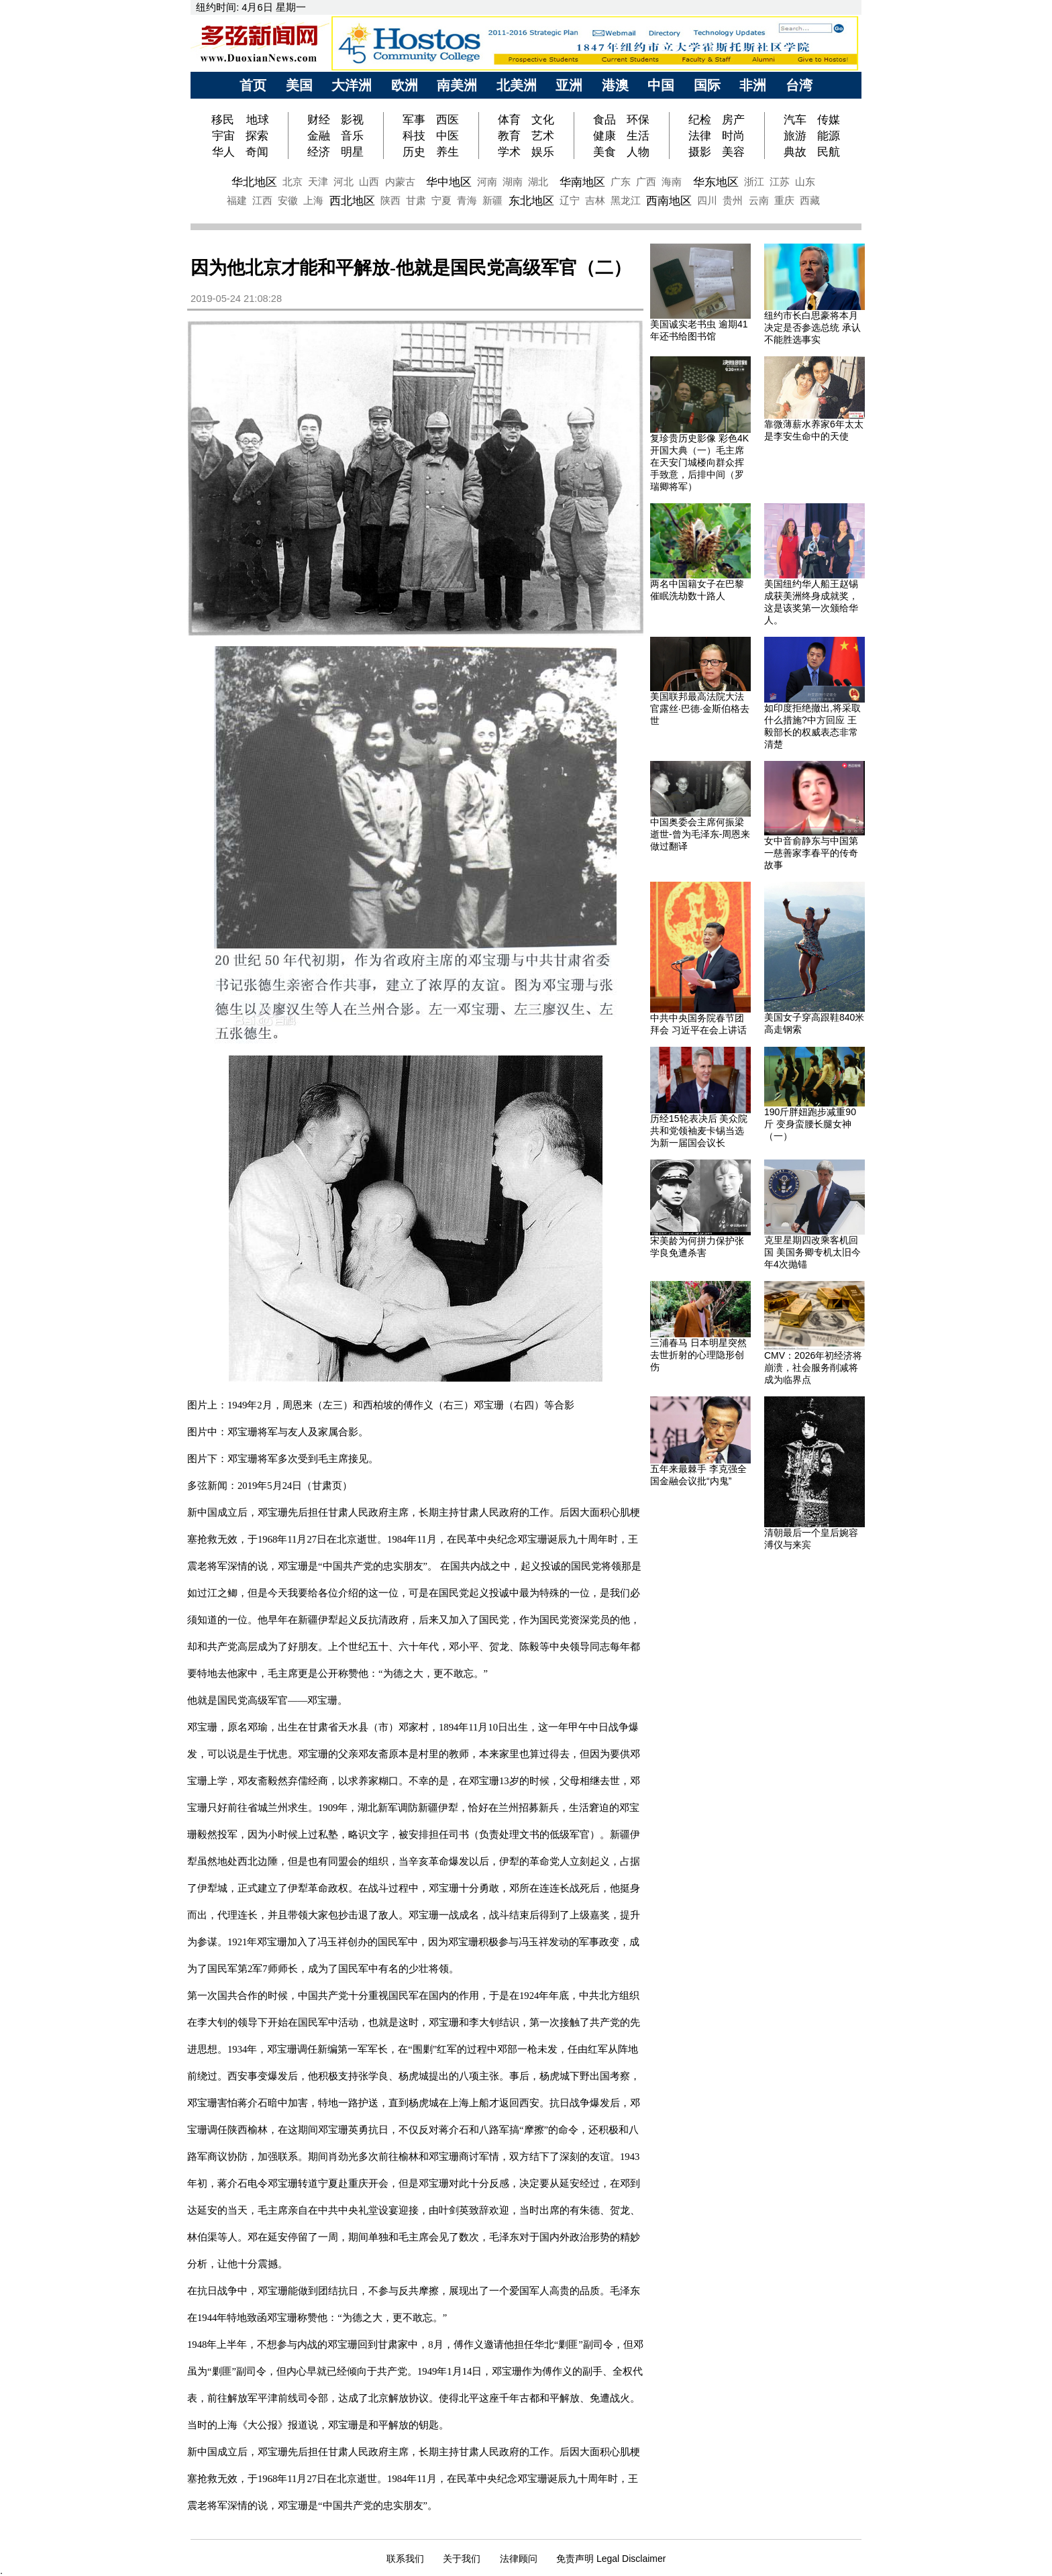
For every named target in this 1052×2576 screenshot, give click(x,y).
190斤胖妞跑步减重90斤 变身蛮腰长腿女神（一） (810, 1123)
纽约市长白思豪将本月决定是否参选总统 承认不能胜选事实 (812, 327)
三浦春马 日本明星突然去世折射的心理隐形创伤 (698, 1354)
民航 (828, 151)
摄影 (699, 151)
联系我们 (405, 2558)
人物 (638, 151)
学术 (509, 151)
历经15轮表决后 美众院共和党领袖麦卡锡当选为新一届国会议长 (698, 1130)
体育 (509, 119)
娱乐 (542, 151)
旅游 (795, 135)
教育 (509, 135)
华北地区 (254, 182)
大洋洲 (351, 85)
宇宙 (223, 135)
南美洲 (457, 85)
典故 (795, 151)
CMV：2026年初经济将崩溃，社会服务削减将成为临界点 (813, 1367)
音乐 (352, 135)
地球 (257, 119)
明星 (352, 151)
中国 (660, 85)
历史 (414, 151)
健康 (604, 135)
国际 (707, 85)
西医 (447, 119)
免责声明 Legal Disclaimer (611, 2558)
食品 (604, 119)
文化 (542, 119)
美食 (604, 151)
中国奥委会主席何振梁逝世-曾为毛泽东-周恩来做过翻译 (700, 834)
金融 (318, 135)
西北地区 (352, 200)
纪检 (699, 119)
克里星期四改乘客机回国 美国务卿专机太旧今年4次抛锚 (812, 1252)
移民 (224, 119)
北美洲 (516, 85)
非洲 (752, 85)
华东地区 (716, 182)
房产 (733, 119)
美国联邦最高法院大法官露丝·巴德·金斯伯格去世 (699, 708)
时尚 (733, 135)
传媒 (828, 119)
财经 (318, 119)
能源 (828, 135)
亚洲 (569, 85)
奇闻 (257, 151)
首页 (253, 85)
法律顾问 (518, 2558)
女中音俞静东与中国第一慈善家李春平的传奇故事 (811, 852)
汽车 (795, 119)
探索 (257, 135)
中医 (447, 135)
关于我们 (461, 2558)
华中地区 (449, 182)
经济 (318, 151)
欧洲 (404, 85)
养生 (447, 151)
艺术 (542, 135)
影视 (352, 119)
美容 (733, 151)
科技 (414, 135)
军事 (414, 119)
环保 (638, 119)
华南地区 (582, 182)
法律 (699, 135)
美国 (299, 85)
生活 (638, 135)
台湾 (799, 85)
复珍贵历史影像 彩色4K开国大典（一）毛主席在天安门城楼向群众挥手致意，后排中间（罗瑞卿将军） (699, 462)
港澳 (615, 85)
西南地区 (669, 200)
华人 (223, 151)
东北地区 (531, 200)
